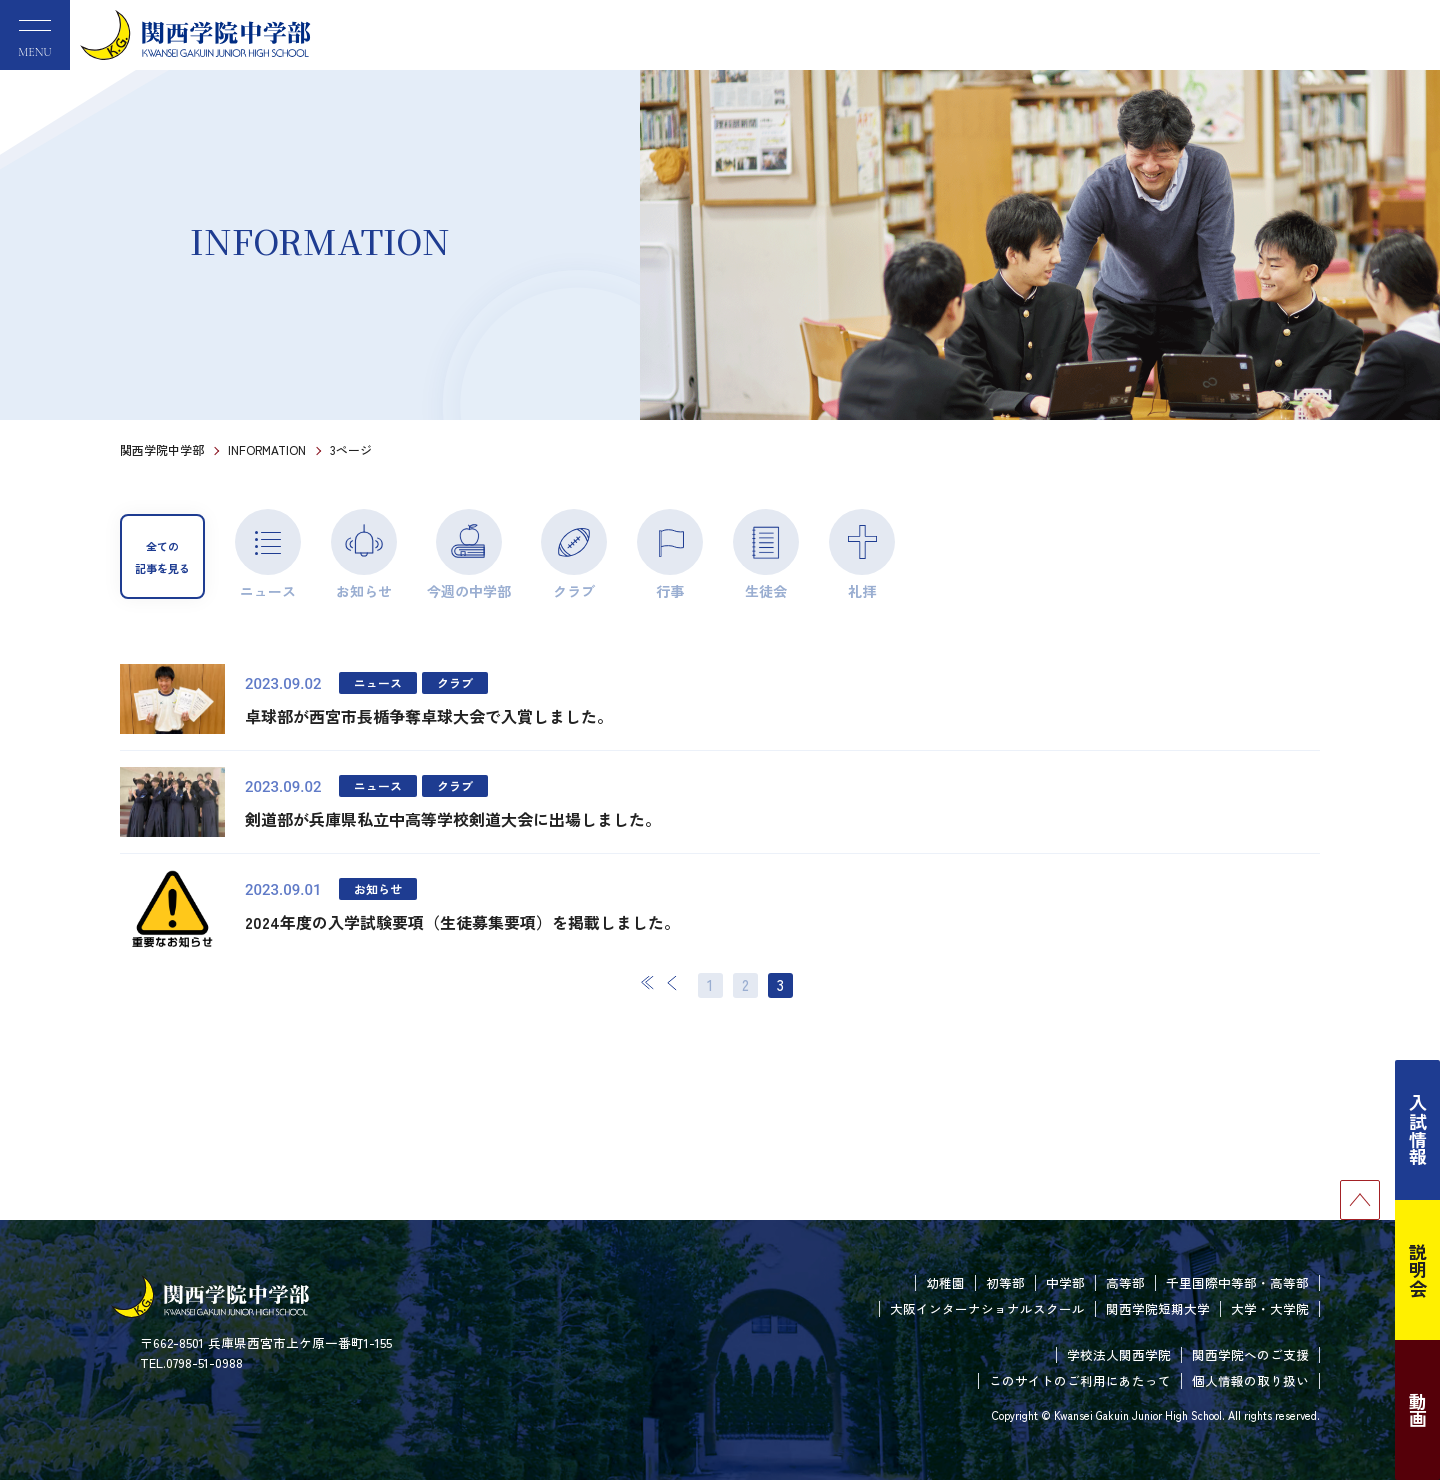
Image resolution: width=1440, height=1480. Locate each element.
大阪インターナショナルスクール (987, 1308)
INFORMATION (267, 449)
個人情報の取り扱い (1250, 1380)
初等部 (1005, 1282)
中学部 (1065, 1282)
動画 (1418, 1410)
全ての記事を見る (162, 557)
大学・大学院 (1270, 1308)
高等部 (1125, 1282)
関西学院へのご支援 (1250, 1354)
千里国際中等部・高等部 (1237, 1282)
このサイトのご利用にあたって (1080, 1380)
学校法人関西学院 (1119, 1354)
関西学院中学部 (162, 449)
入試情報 (1418, 1130)
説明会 (1418, 1270)
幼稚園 (945, 1282)
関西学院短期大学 (1158, 1308)
